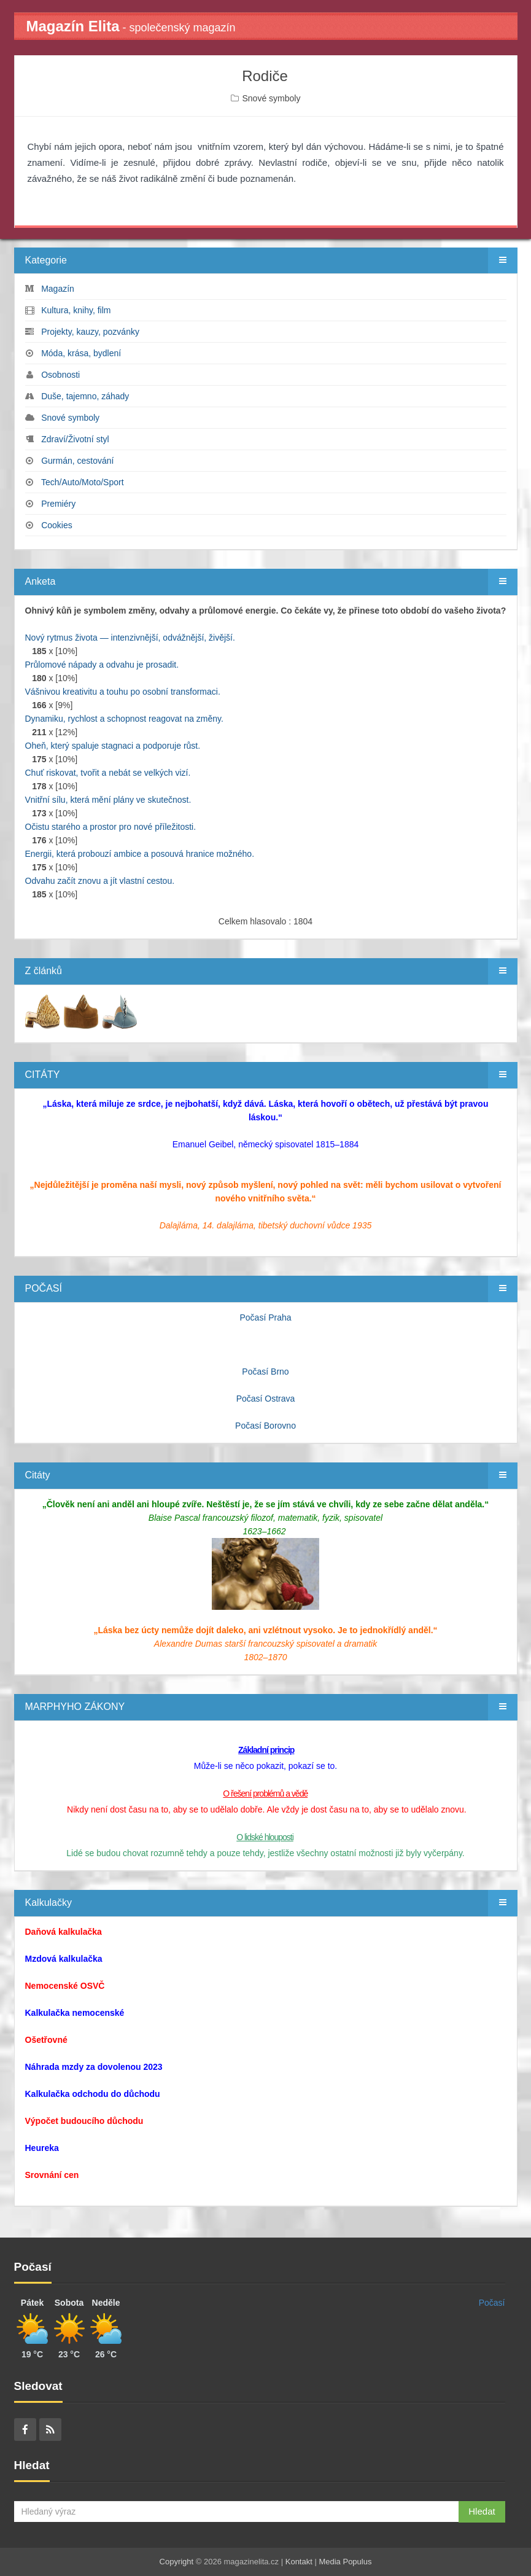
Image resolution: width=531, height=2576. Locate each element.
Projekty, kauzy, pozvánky (90, 332)
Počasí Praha (265, 1317)
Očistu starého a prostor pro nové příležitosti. (110, 827)
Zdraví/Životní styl (75, 439)
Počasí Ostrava (265, 1398)
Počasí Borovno (265, 1425)
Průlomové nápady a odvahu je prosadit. (102, 664)
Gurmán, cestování (77, 461)
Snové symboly (271, 98)
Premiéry (58, 504)
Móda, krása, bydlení (81, 353)
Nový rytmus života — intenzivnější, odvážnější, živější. (130, 637)
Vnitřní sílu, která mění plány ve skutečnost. (108, 800)
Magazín (57, 289)
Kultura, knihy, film (75, 310)
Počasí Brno (265, 1371)
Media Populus (345, 2561)
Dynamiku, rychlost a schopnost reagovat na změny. (124, 719)
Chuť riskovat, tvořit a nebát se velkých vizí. (108, 773)
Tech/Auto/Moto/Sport (82, 482)
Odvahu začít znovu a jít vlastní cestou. (100, 881)
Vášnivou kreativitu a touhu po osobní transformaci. (122, 692)
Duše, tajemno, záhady (85, 396)
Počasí (492, 2303)
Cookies (56, 525)
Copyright (177, 2561)
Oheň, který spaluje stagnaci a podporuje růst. (113, 746)
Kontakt (298, 2561)
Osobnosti (60, 375)
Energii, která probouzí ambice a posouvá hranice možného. (140, 854)
